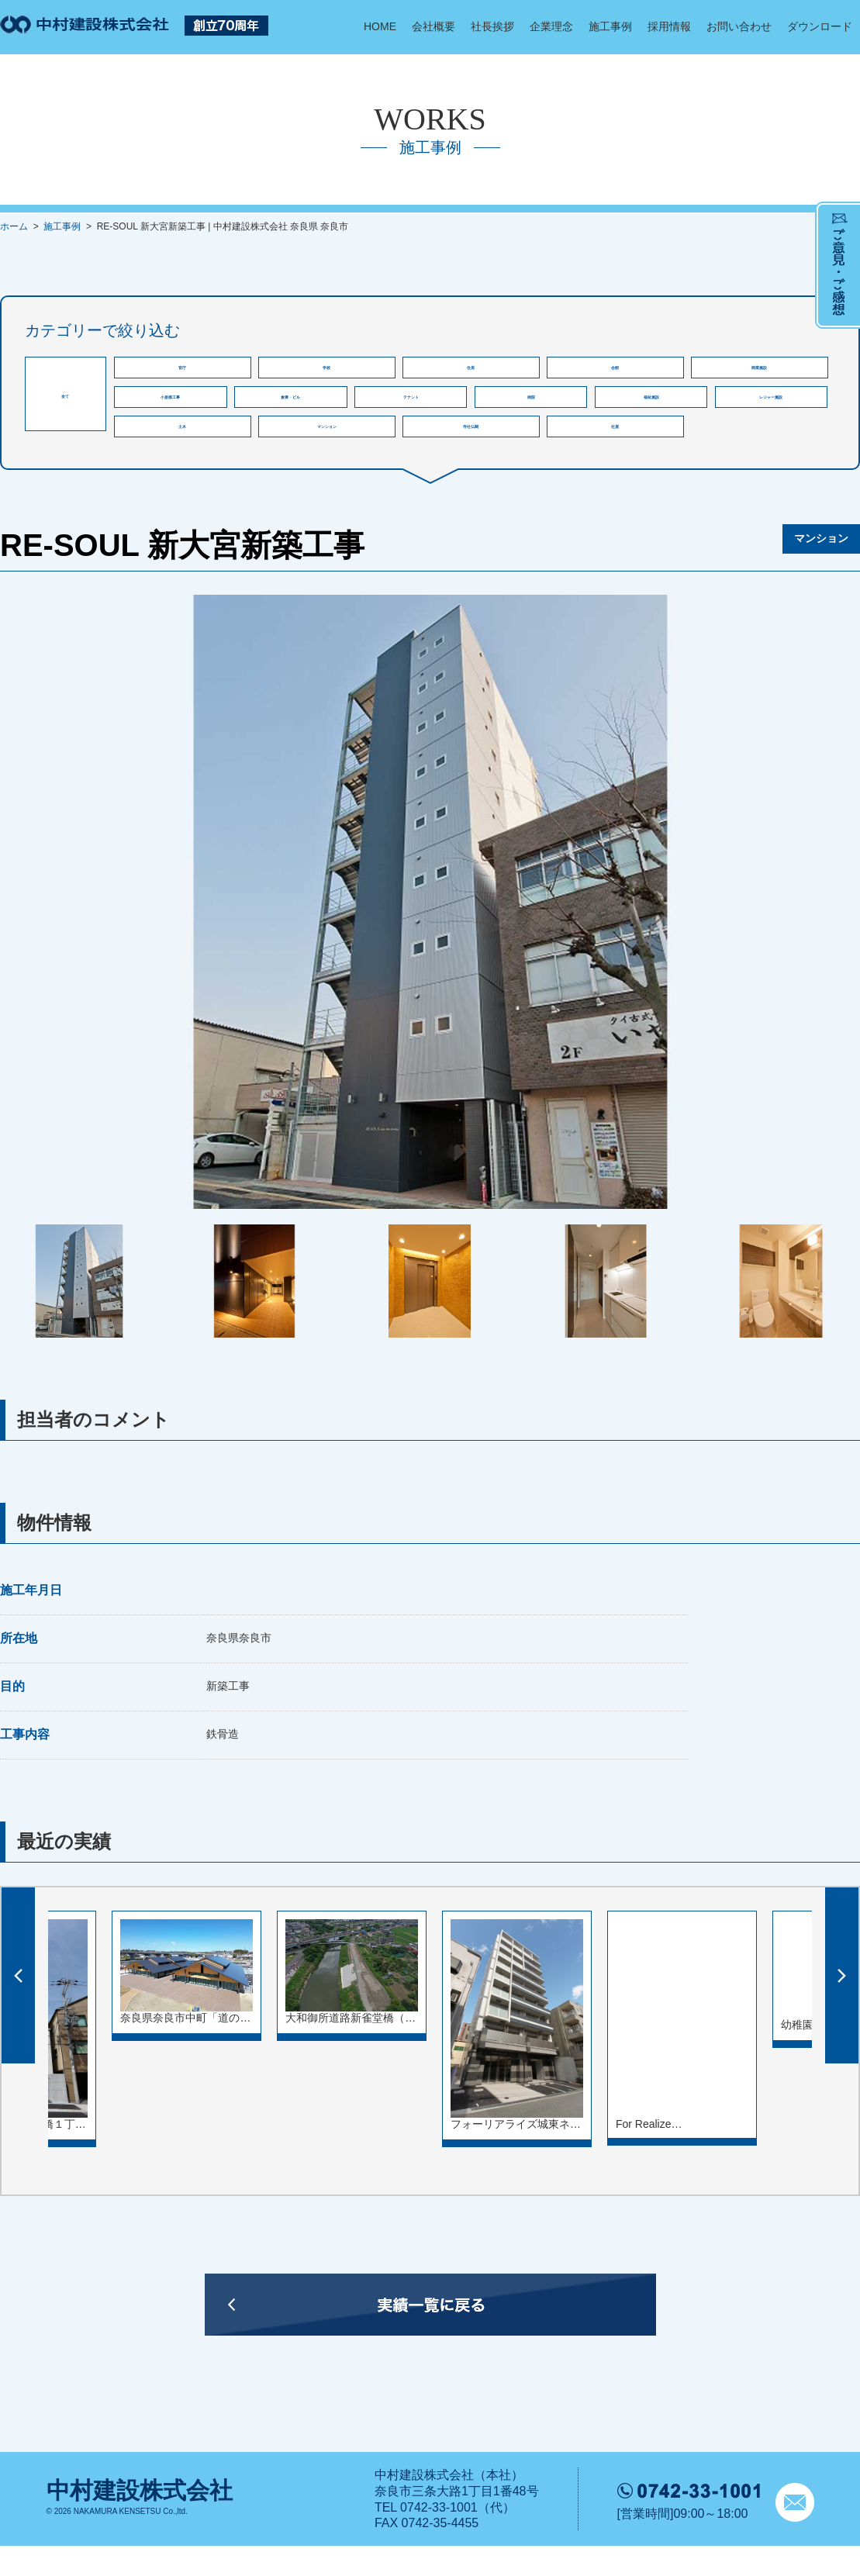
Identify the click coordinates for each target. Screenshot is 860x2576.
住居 (470, 371)
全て (65, 394)
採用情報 (669, 26)
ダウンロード (819, 26)
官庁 (182, 371)
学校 (326, 371)
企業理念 (551, 26)
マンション (327, 451)
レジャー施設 (771, 411)
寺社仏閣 (470, 451)
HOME (380, 26)
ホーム (14, 226)
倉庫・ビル (290, 411)
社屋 (615, 451)
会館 (615, 371)
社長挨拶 (492, 26)
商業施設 (759, 371)
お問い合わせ (739, 26)
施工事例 (610, 26)
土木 (182, 451)
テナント (411, 411)
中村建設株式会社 (140, 2520)
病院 (531, 411)
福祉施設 (651, 411)
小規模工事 (170, 411)
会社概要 (433, 26)
